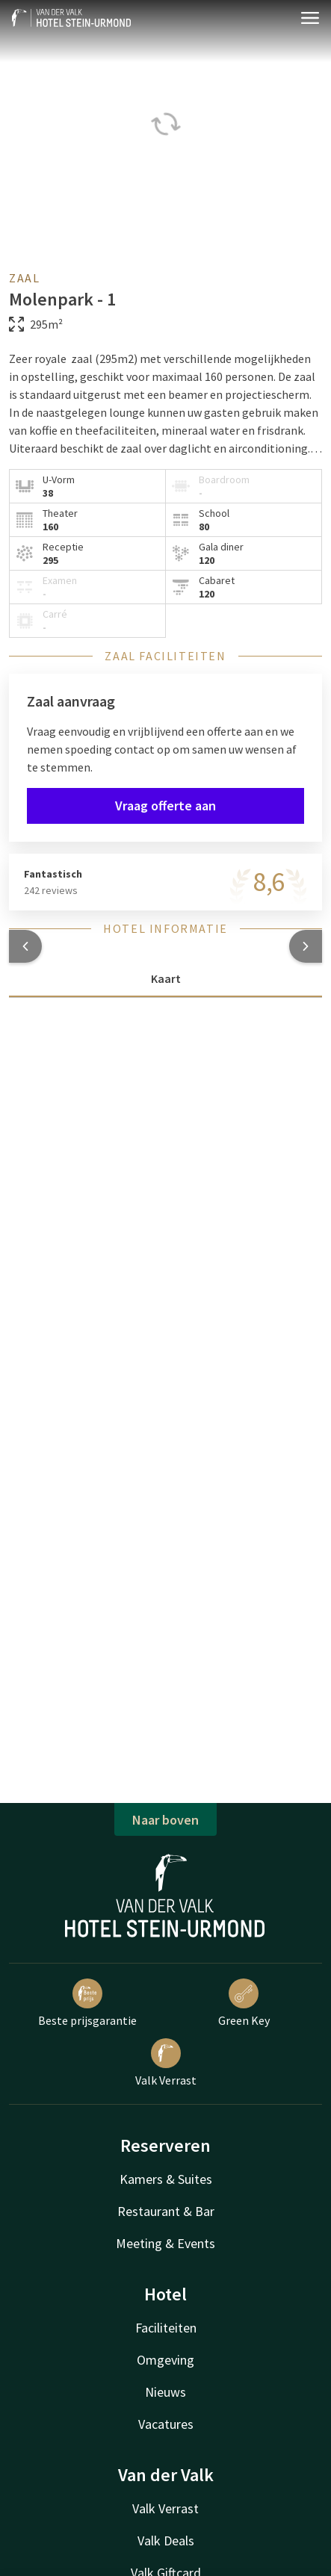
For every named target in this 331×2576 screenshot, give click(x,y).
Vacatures (166, 2424)
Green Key (244, 2003)
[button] (25, 946)
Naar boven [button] (165, 1819)
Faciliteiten (166, 2327)
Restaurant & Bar (165, 2211)
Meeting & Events (165, 2243)
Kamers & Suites (166, 2179)
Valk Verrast (166, 2063)
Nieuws (165, 2391)
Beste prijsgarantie (87, 2003)
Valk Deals (165, 2540)
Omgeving (165, 2359)
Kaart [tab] (166, 978)
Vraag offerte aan (165, 805)
